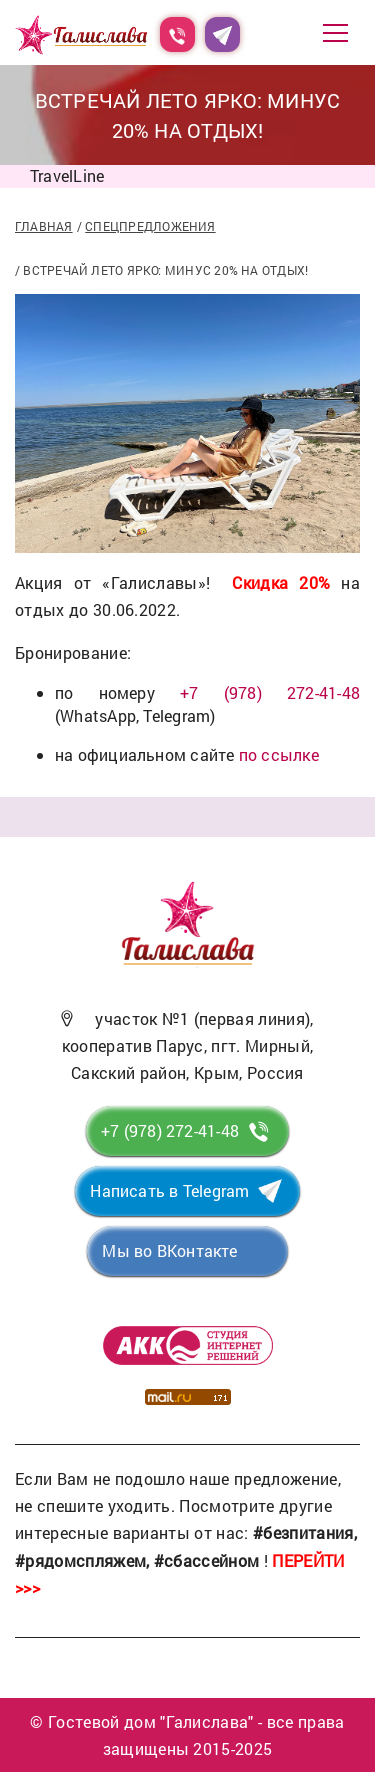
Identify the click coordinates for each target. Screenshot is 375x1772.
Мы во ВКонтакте (169, 1250)
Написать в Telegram (169, 1190)
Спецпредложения (150, 226)
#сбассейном (207, 1560)
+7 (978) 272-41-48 (270, 692)
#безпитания (303, 1532)
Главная (44, 226)
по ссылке (279, 754)
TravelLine (67, 175)
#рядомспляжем (80, 1560)
